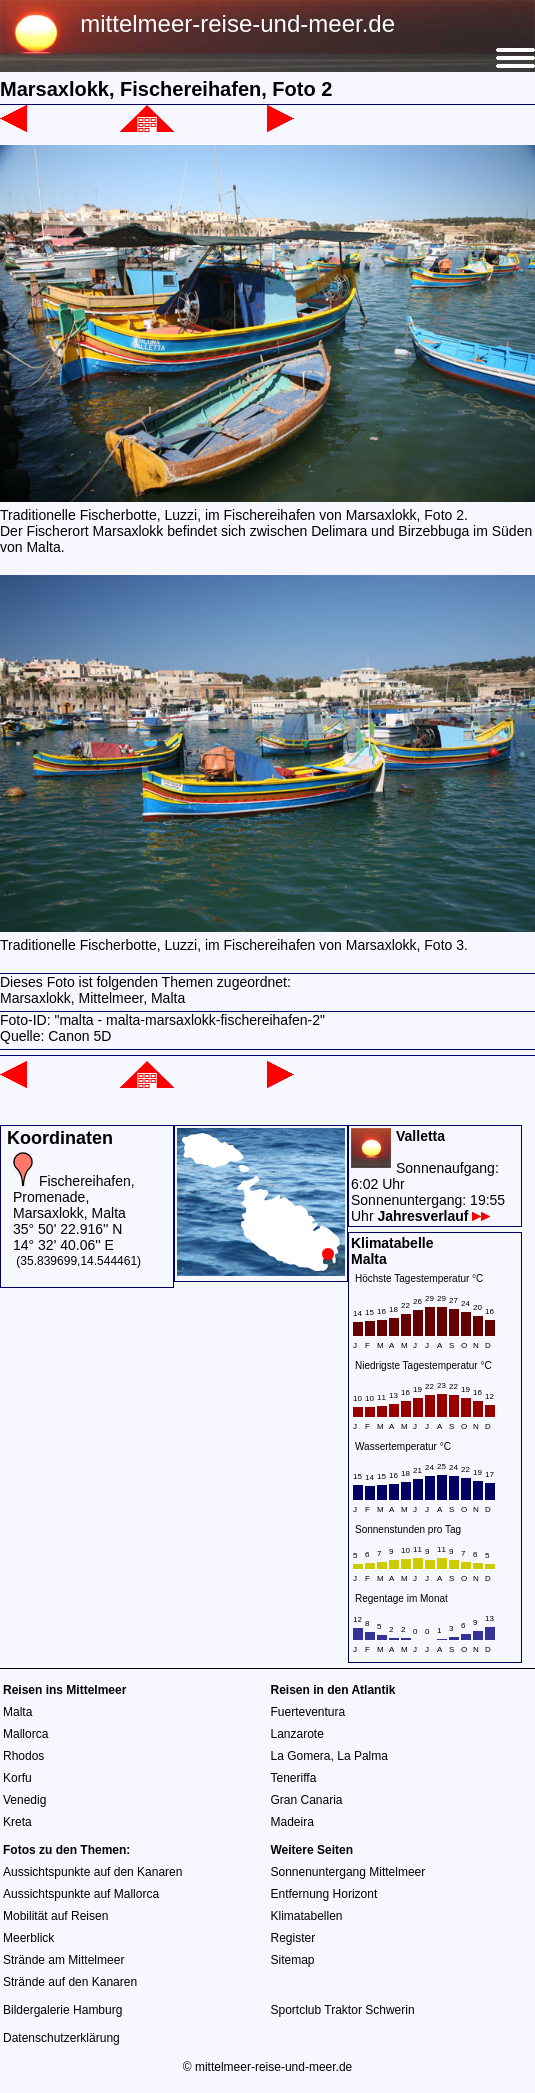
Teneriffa (294, 1778)
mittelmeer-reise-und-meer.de (237, 23)
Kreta (17, 1822)
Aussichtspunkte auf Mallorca (81, 1894)
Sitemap (293, 1960)
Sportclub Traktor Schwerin (343, 2010)
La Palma (362, 1756)
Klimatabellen (307, 1916)
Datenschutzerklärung (61, 2038)
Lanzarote (297, 1734)
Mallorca (25, 1734)
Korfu (17, 1778)
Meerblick (28, 1938)
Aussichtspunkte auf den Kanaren (92, 1872)
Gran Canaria (307, 1800)
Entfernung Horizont (324, 1894)
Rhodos (23, 1756)
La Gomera (301, 1756)
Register (293, 1938)
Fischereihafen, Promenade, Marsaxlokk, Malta (74, 1197)
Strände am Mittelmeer (63, 1960)
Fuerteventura (308, 1712)
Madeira (292, 1822)
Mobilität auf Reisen (55, 1916)
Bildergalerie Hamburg (62, 2010)
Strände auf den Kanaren (70, 1982)
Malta (17, 1712)
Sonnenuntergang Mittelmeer (348, 1872)
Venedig (24, 1800)
